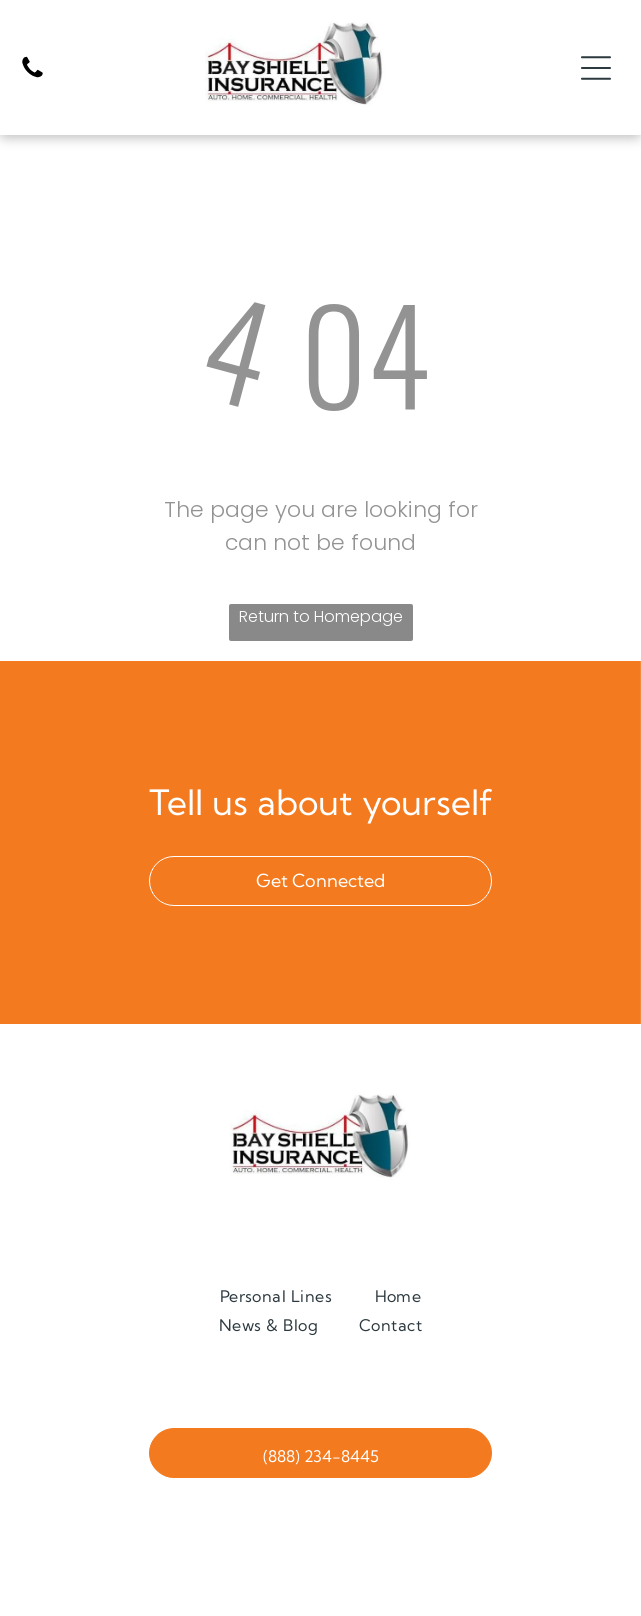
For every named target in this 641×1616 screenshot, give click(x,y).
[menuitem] (276, 1295)
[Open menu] (596, 68)
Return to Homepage (321, 616)
